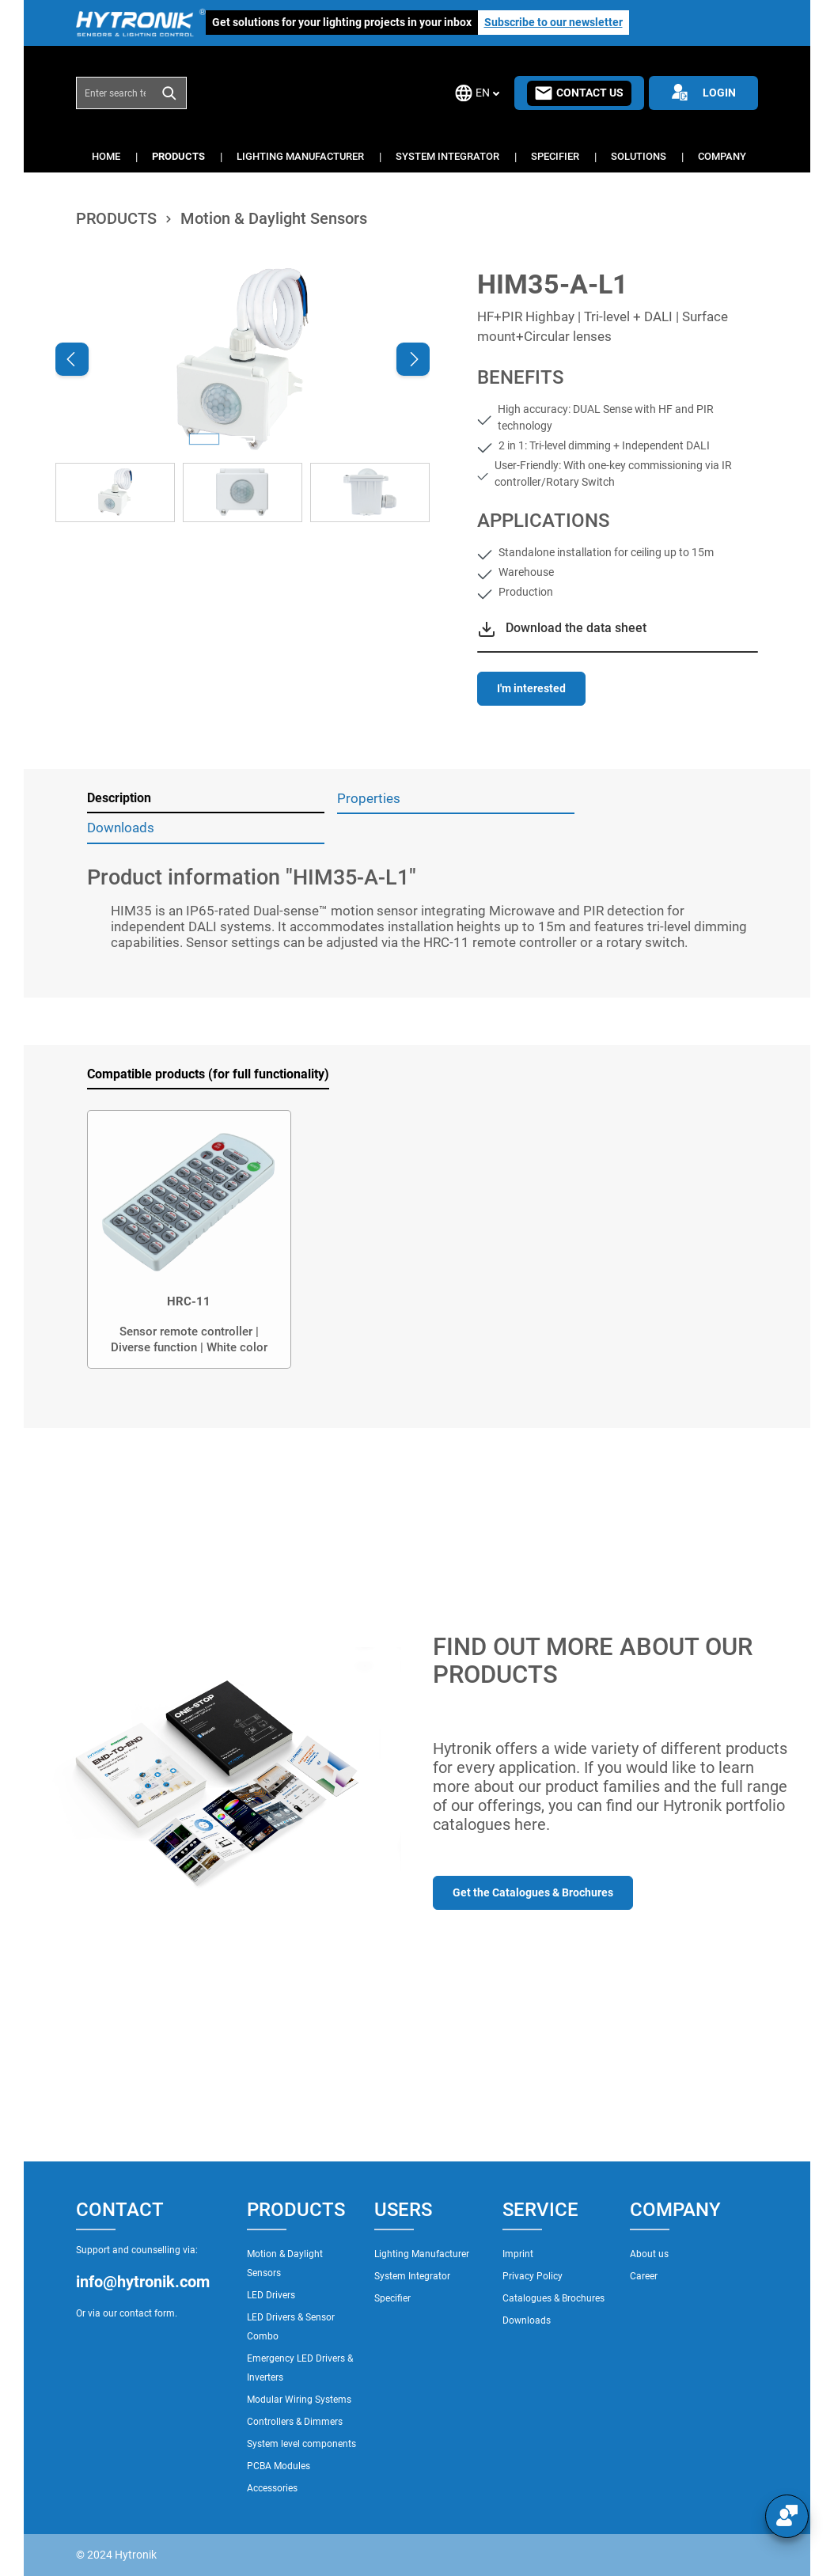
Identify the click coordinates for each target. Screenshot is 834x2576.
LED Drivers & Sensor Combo (291, 2327)
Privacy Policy (532, 2276)
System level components (301, 2443)
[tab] (205, 799)
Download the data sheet (576, 627)
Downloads (526, 2320)
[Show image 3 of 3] (280, 439)
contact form (147, 2313)
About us (649, 2254)
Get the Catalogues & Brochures (533, 1892)
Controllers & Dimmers (295, 2421)
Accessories (272, 2488)
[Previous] (72, 359)
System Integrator (412, 2276)
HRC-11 (188, 1301)
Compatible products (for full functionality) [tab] (208, 1074)
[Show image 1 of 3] (204, 439)
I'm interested (531, 688)
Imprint (517, 2254)
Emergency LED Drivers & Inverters (300, 2368)
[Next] (413, 359)
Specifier (392, 2298)
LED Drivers (271, 2295)
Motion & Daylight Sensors (285, 2263)
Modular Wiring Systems (299, 2399)
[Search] (170, 92)
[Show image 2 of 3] (242, 439)
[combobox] (115, 92)
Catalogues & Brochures (553, 2298)
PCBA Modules (278, 2466)
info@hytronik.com (143, 2281)
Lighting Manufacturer (421, 2254)
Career (644, 2276)
